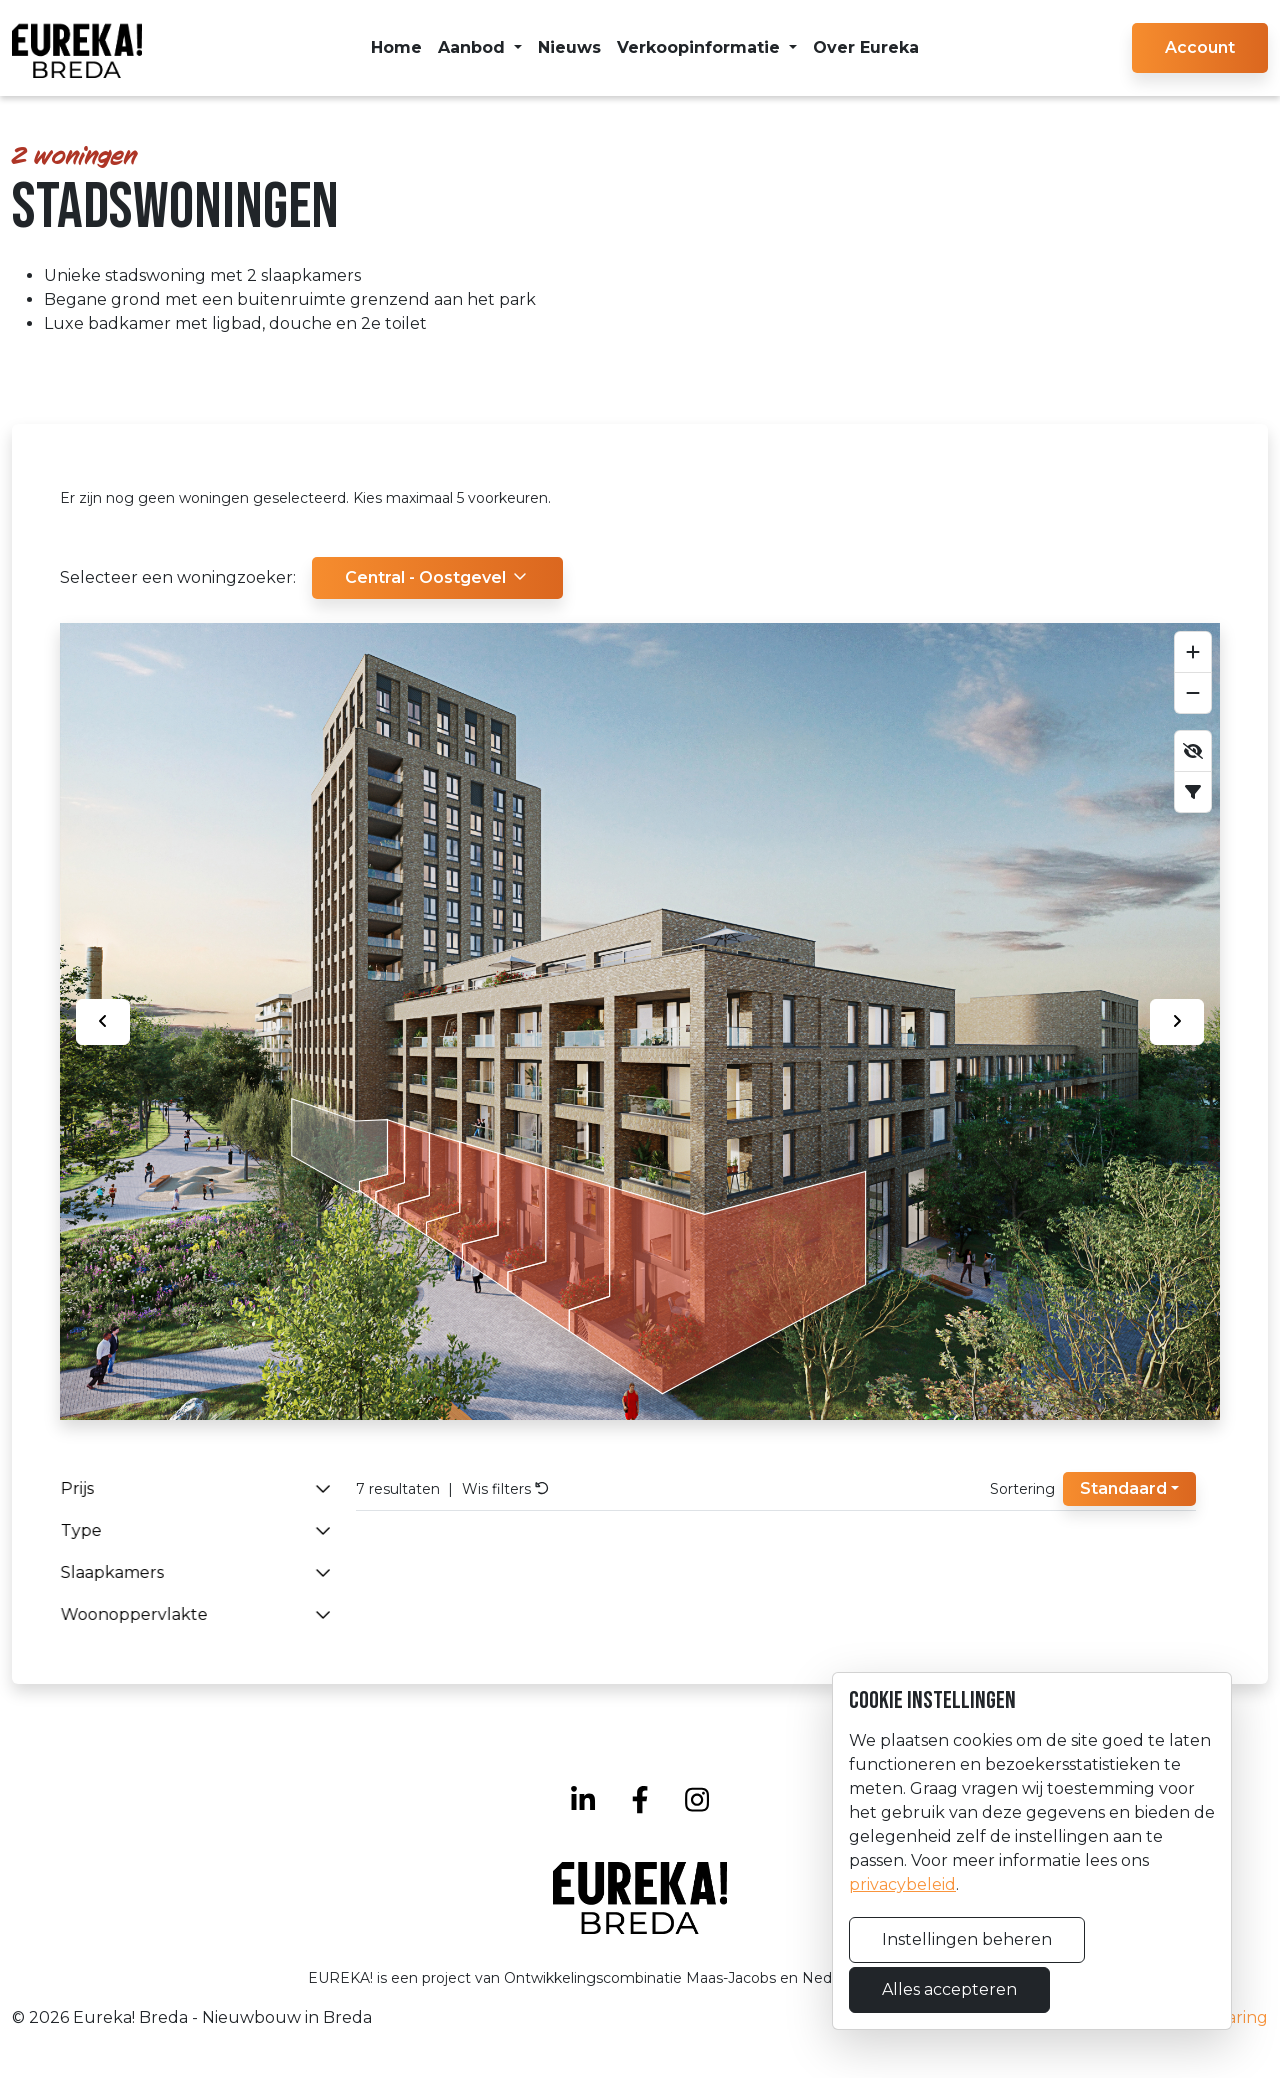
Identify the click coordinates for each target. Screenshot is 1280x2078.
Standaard (1123, 1488)
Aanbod (474, 47)
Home (396, 47)
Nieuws (569, 47)
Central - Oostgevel (437, 577)
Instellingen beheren (967, 1939)
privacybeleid (902, 1884)
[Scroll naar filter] (1193, 792)
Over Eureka (866, 47)
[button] (1200, 48)
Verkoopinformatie (701, 47)
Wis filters (505, 1489)
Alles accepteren (949, 1989)
